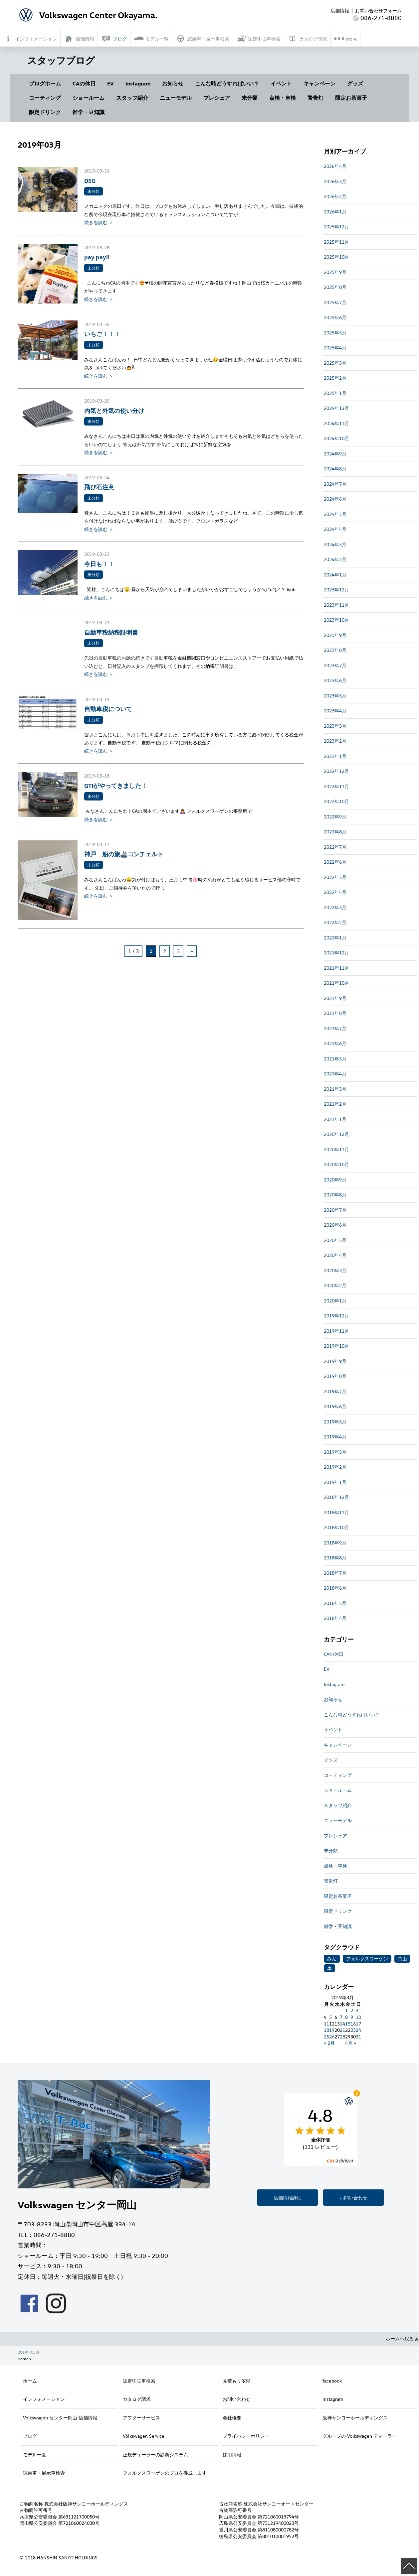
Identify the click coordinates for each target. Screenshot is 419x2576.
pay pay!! (96, 257)
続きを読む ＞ (98, 222)
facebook (332, 2381)
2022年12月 (336, 771)
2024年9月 (335, 453)
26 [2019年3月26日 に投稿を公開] (331, 2036)
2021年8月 (335, 1013)
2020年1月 (335, 1300)
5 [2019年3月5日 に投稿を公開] (330, 2017)
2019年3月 (335, 1452)
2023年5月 (335, 695)
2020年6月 (335, 1225)
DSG (90, 180)
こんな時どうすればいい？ (227, 83)
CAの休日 (84, 83)
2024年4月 (335, 529)
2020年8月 (335, 1194)
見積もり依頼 (237, 2381)
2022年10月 (336, 801)
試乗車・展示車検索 (44, 2473)
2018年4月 (335, 1618)
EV (110, 83)
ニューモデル (176, 97)
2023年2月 (335, 741)
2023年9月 (335, 635)
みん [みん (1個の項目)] (331, 1958)
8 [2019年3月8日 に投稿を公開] (346, 2017)
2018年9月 (335, 1542)
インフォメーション (44, 2399)
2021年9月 (335, 998)
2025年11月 (336, 242)
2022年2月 (335, 922)
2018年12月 (336, 1497)
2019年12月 (336, 1315)
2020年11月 (336, 1149)
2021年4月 (335, 1073)
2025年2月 (335, 378)
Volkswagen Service (143, 2436)
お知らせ (172, 83)
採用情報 (232, 2454)
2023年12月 (336, 589)
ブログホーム (45, 83)
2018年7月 (335, 1573)
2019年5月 (335, 1421)
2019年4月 (335, 1436)
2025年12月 (336, 226)
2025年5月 (335, 332)
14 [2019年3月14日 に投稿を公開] (342, 2024)
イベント (281, 83)
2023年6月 (335, 680)
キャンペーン (319, 83)
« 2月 (329, 2043)
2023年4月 (335, 710)
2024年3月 (335, 544)
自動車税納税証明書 (111, 632)
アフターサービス (141, 2417)
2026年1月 (335, 211)
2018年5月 (335, 1603)
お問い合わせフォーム (378, 10)
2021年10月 (336, 983)
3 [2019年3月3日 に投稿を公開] (357, 2010)
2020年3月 (335, 1270)
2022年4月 (335, 892)
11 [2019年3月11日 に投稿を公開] (326, 2024)
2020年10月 (336, 1164)
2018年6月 (335, 1588)
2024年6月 (335, 499)
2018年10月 (336, 1527)
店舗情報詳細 (288, 2197)
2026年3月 (335, 181)
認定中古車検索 (139, 2381)
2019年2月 (335, 1467)
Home (23, 2358)
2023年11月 (336, 605)
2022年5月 (335, 877)
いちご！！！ (102, 333)
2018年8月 (335, 1557)
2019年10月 (336, 1346)
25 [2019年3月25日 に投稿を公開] (326, 2036)
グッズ (355, 83)
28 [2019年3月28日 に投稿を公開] (342, 2036)
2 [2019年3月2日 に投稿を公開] (351, 2010)
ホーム (30, 2381)
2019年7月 (335, 1391)
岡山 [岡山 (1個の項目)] (402, 1958)
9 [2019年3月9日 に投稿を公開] (351, 2017)
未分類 (250, 97)
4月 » (350, 2043)
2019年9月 (335, 1361)
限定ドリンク (45, 112)
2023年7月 (335, 665)
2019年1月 (335, 1482)
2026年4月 (335, 166)
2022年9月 (335, 816)
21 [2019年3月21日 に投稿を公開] (342, 2030)
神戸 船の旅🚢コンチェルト (123, 854)
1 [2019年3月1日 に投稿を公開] (346, 2010)
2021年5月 (335, 1058)
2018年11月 (336, 1512)
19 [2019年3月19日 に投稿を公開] (331, 2030)
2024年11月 (336, 423)
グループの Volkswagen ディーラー (359, 2436)
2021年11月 (336, 968)
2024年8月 (335, 468)
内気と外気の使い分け (114, 410)
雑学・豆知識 (89, 112)
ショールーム (89, 97)
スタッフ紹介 (132, 97)
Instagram (137, 83)
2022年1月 (335, 937)
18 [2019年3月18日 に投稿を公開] (326, 2030)
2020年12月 (336, 1134)
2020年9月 (335, 1179)
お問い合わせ (353, 2197)
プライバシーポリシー (246, 2436)
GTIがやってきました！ (115, 785)
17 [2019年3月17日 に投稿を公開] (358, 2024)
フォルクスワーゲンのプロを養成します (165, 2473)
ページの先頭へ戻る (409, 2566)
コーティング (45, 97)
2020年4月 (335, 1255)
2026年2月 (335, 196)
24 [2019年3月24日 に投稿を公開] (358, 2030)
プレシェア (216, 97)
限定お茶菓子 (351, 97)
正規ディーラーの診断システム (155, 2454)
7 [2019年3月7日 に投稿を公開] (341, 2017)
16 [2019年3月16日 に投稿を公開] (353, 2024)
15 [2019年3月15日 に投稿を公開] (347, 2024)
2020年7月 (335, 1210)
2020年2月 (335, 1285)
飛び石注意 (99, 487)
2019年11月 (336, 1331)
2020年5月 (335, 1240)
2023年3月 (335, 726)
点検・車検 (282, 97)
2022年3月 (335, 907)
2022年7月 (335, 847)
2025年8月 (335, 287)
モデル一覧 (34, 2454)
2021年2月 (335, 1104)
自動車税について (108, 708)
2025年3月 (335, 363)
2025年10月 (336, 257)
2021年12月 (336, 952)
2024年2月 (335, 559)
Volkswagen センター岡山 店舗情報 (60, 2417)
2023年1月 (335, 756)
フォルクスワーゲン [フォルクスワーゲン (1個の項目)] (367, 1958)
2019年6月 (335, 1406)
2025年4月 (335, 347)
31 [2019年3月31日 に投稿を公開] (358, 2036)
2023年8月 (335, 650)
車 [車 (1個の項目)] (329, 1968)
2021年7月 (335, 1028)
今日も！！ (99, 563)
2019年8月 (335, 1376)
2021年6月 (335, 1043)
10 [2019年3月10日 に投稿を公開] (358, 2017)
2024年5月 (335, 514)
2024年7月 (335, 484)
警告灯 (315, 97)
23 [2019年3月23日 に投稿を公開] (353, 2030)
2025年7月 (335, 302)
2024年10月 (336, 438)
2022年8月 (335, 831)
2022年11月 (336, 786)
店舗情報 (339, 10)
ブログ (30, 2436)
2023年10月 (336, 620)
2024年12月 (336, 408)
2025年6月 (335, 317)
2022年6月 (335, 862)
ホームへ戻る (402, 2338)
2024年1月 (335, 574)
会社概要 (232, 2417)
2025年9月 (335, 272)
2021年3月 (335, 1089)
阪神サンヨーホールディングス (355, 2417)
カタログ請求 (137, 2399)
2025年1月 (335, 393)
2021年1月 (335, 1119)
